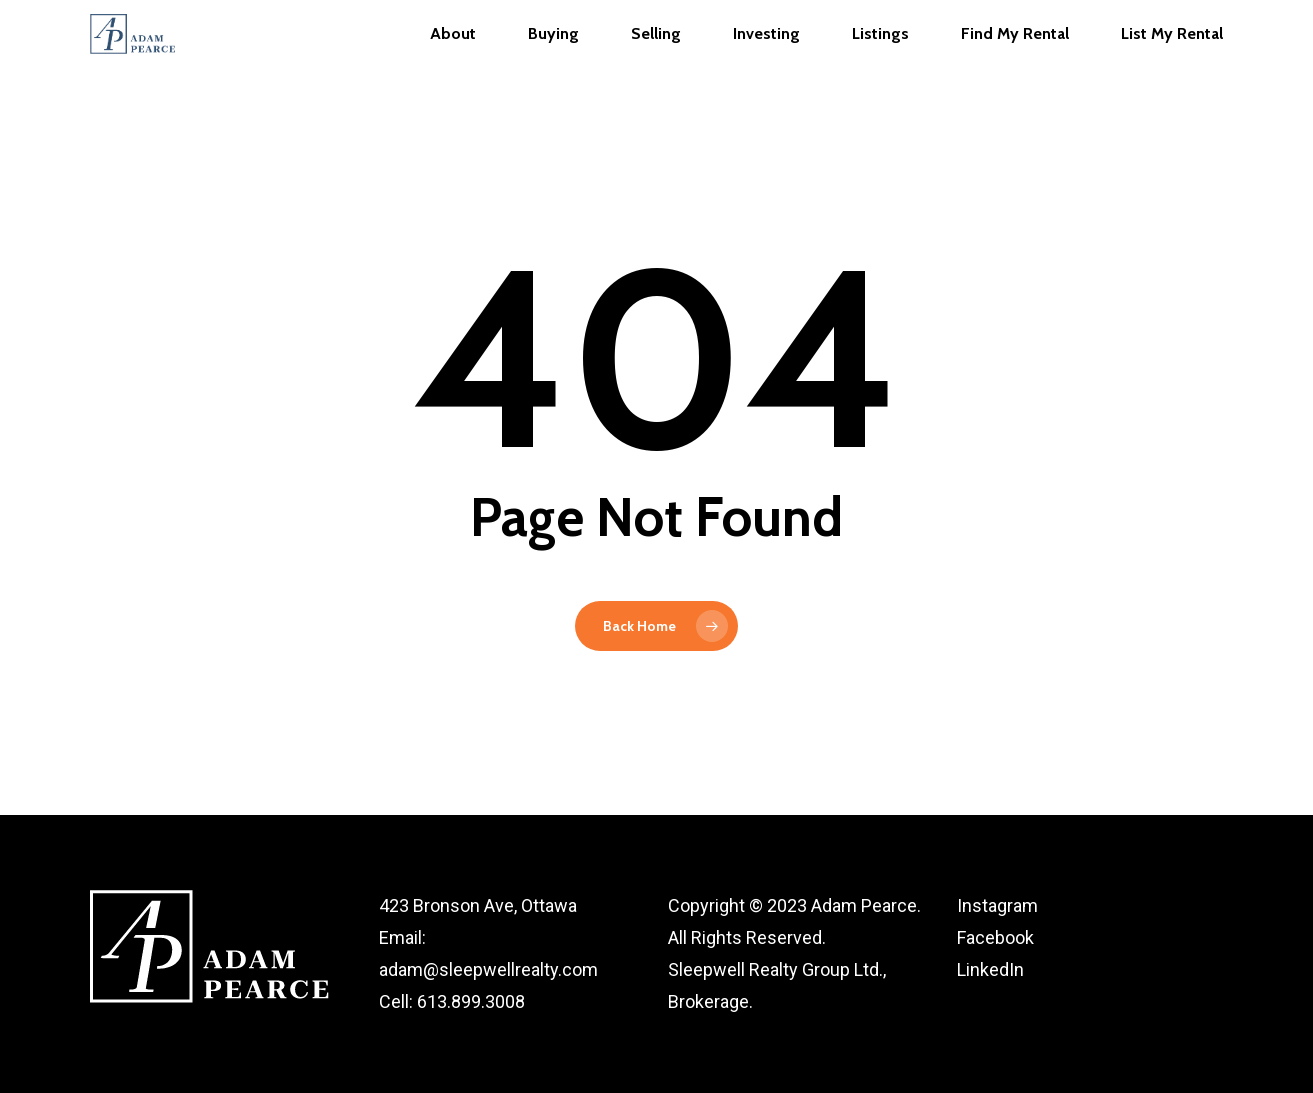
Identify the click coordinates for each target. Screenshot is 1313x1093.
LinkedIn (990, 969)
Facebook (995, 937)
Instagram (997, 905)
